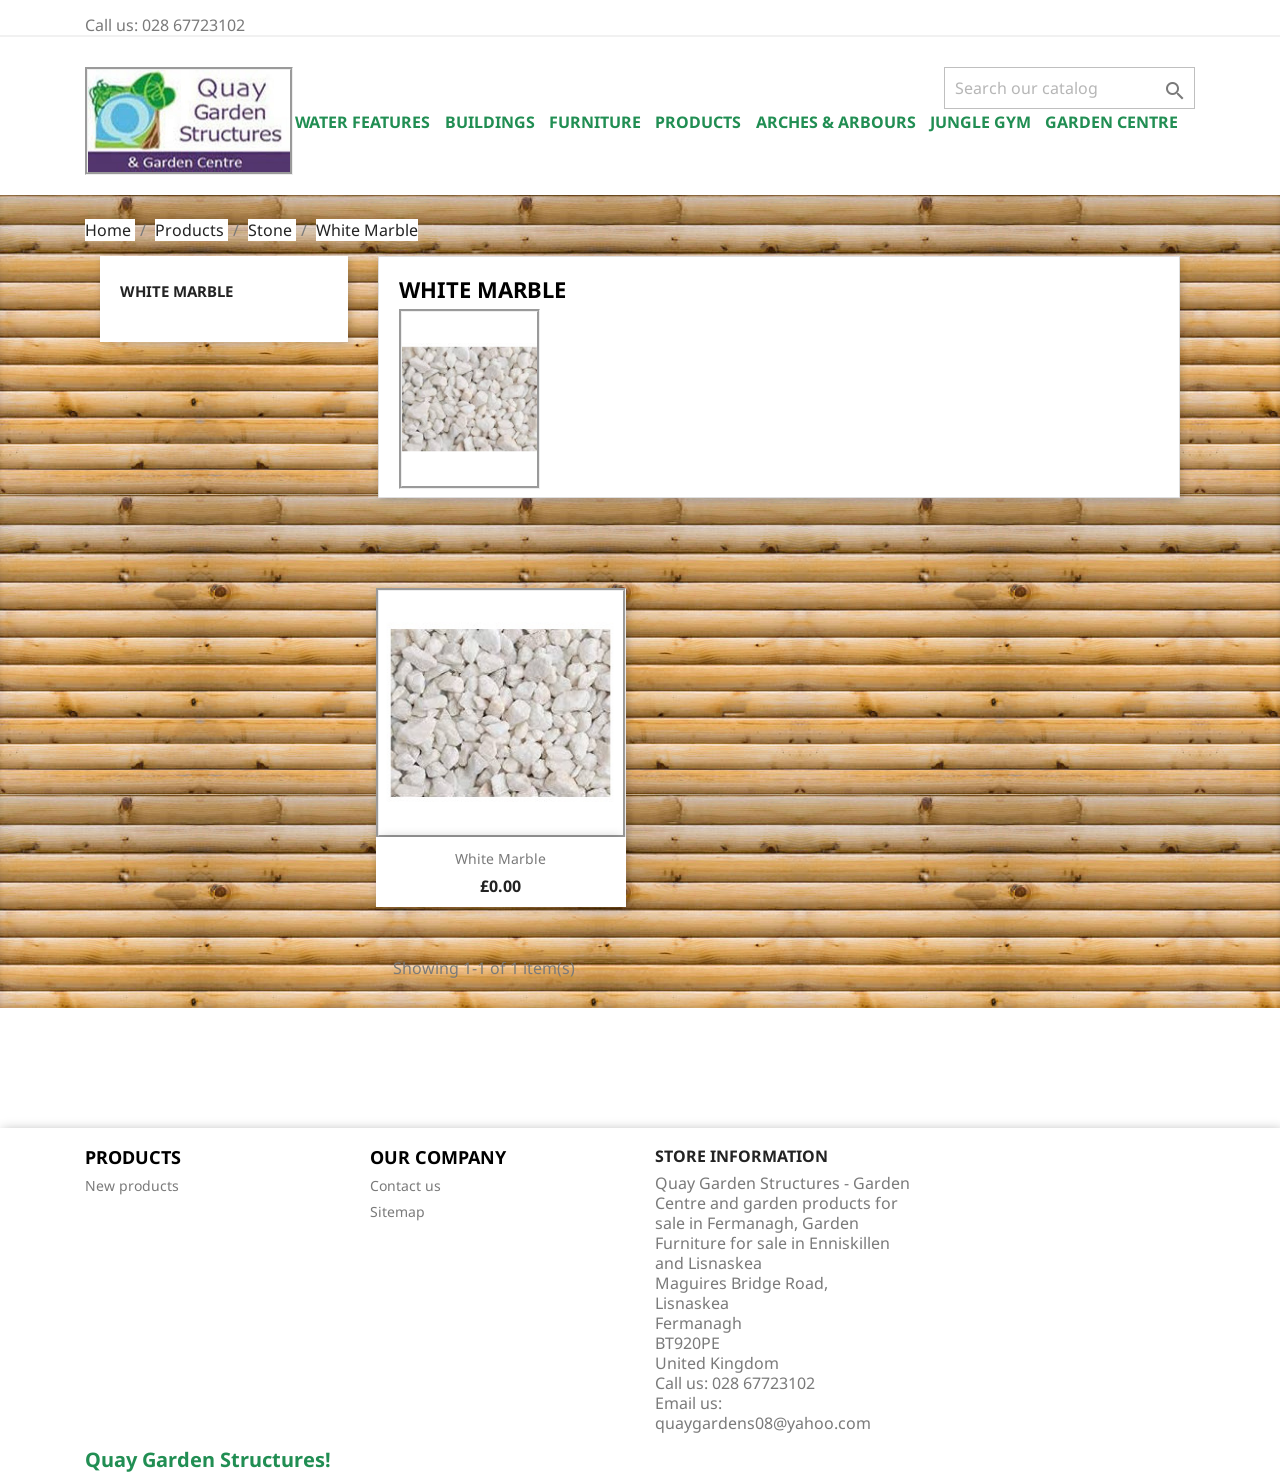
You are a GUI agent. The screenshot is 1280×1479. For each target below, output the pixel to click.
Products (698, 122)
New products (132, 1185)
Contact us (405, 1185)
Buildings (490, 122)
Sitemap (397, 1211)
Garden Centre (1111, 122)
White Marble (176, 291)
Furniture (595, 122)
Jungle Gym (980, 122)
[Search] (1069, 88)
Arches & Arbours (836, 122)
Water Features (362, 122)
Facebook (107, 1070)
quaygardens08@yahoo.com (763, 1423)
